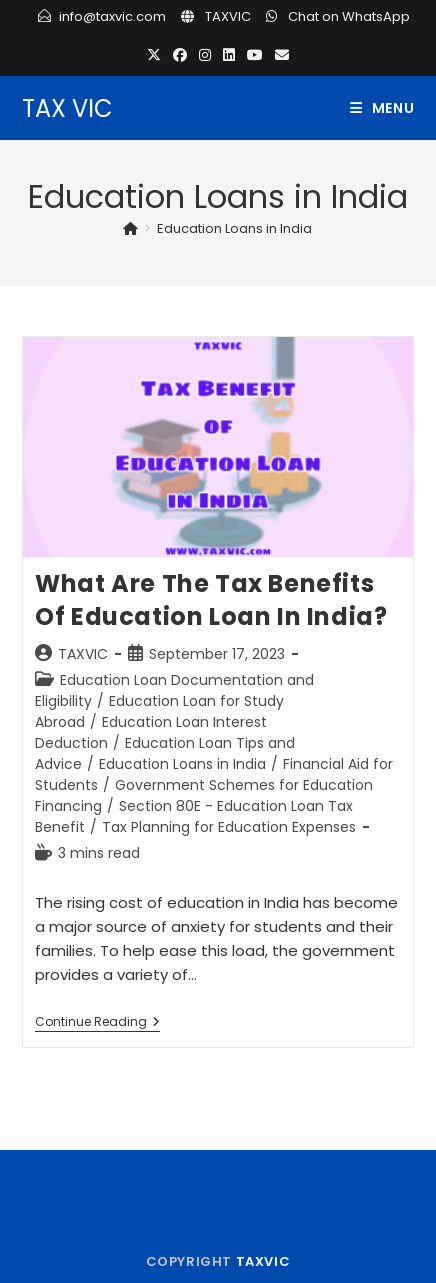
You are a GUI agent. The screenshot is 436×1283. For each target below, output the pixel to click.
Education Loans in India (234, 228)
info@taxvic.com (112, 16)
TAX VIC (67, 108)
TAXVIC (228, 16)
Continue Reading (97, 1023)
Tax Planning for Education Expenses (229, 827)
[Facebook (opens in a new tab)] (180, 55)
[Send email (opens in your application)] (282, 55)
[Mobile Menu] (382, 108)
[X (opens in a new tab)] (154, 55)
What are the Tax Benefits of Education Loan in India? (211, 600)
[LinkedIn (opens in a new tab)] (229, 55)
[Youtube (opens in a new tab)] (255, 55)
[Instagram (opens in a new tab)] (205, 55)
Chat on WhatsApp (349, 16)
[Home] (130, 228)
